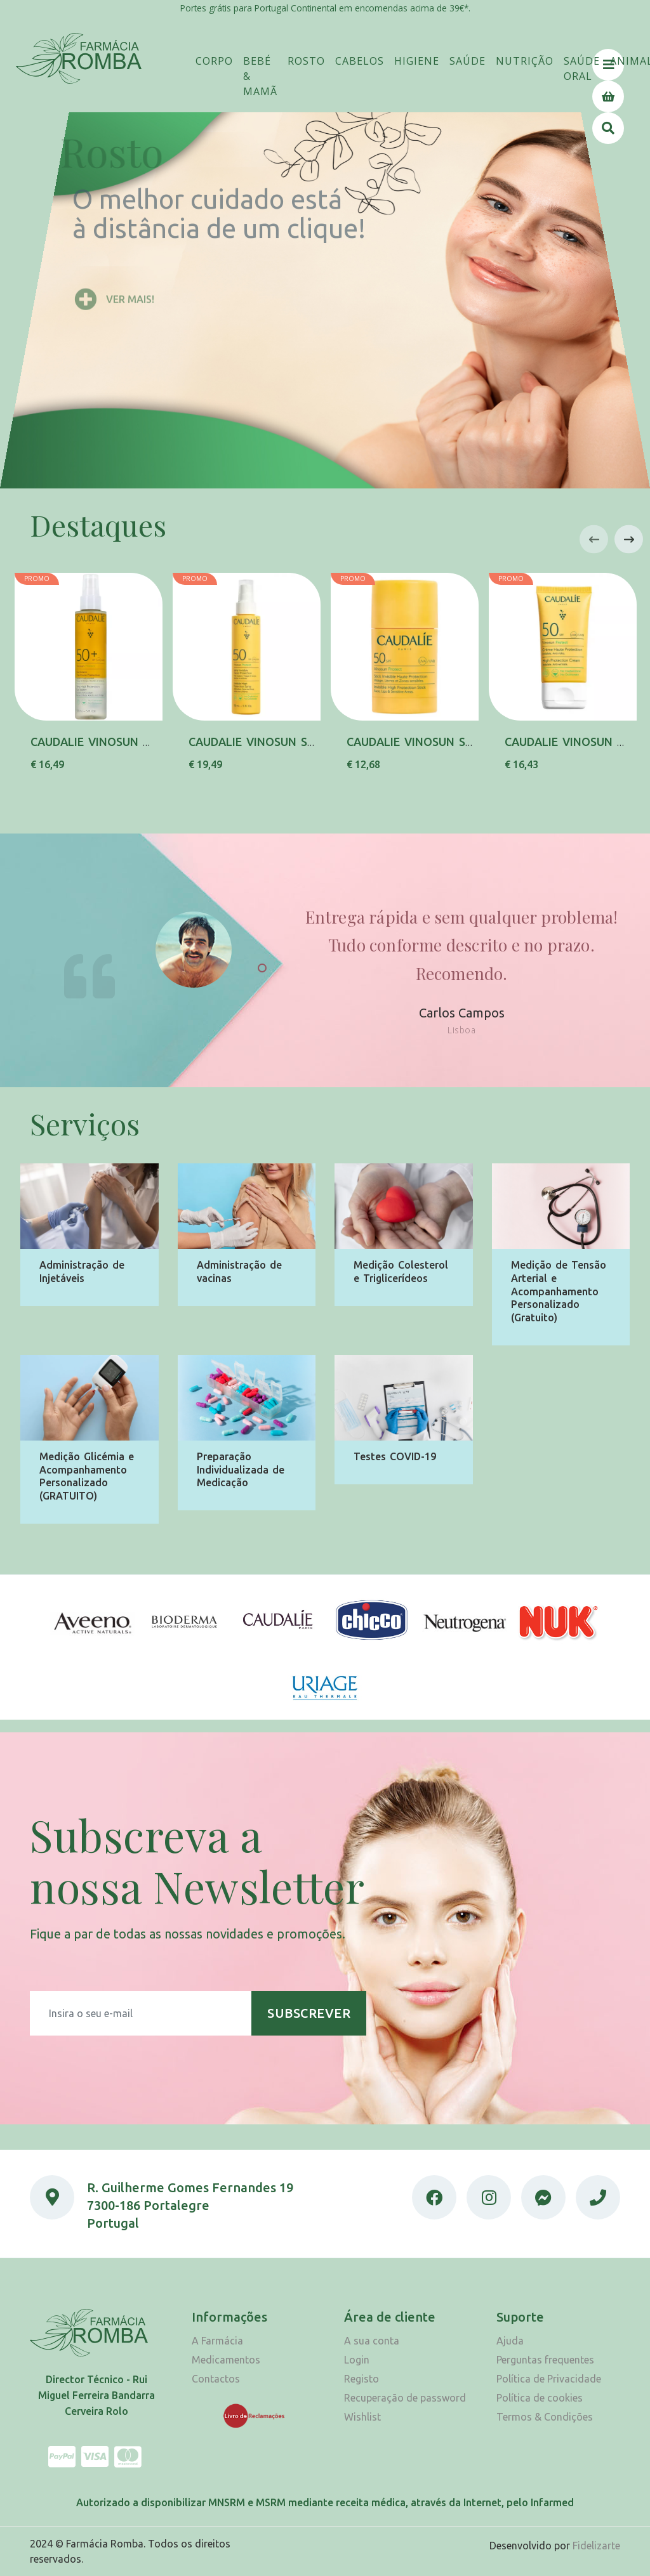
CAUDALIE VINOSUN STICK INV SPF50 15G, (462, 741)
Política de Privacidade (548, 2378)
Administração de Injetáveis (81, 1271)
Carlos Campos (461, 1021)
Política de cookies (539, 2397)
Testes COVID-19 (395, 1456)
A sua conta (371, 2340)
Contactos (216, 2378)
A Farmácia (217, 2340)
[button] (214, 61)
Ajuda (510, 2340)
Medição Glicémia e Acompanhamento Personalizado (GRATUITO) (86, 1476)
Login (356, 2359)
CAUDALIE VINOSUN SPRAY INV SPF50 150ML (312, 741)
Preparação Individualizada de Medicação (240, 1470)
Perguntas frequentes (545, 2359)
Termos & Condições (544, 2416)
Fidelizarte (596, 2545)
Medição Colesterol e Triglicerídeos (401, 1271)
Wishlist (362, 2416)
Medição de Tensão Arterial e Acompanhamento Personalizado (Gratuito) (558, 1291)
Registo (361, 2378)
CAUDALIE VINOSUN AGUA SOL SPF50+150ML (154, 741)
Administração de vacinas (239, 1271)
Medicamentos (226, 2359)
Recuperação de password (405, 2397)
